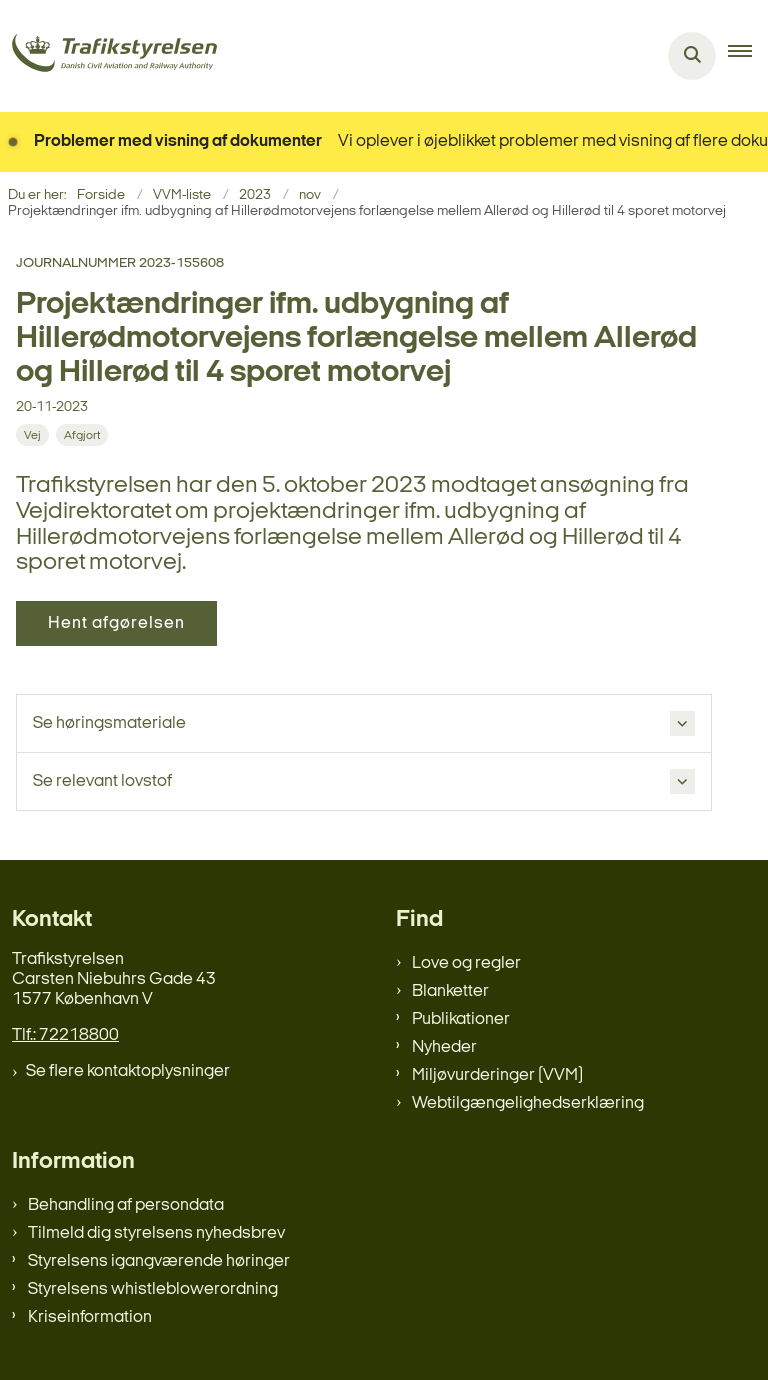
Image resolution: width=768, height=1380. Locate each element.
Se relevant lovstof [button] (102, 781)
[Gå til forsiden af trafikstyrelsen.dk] (108, 56)
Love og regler (466, 963)
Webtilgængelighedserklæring (528, 1103)
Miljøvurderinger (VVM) (497, 1075)
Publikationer (461, 1019)
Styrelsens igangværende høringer (159, 1261)
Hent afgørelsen (116, 623)
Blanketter (450, 991)
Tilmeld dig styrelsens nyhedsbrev (156, 1233)
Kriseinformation (90, 1317)
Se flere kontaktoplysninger (128, 1071)
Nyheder (444, 1047)
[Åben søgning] (692, 56)
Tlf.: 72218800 (65, 1035)
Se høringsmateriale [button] (109, 723)
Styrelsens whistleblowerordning (153, 1289)
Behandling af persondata (126, 1205)
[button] (748, 56)
